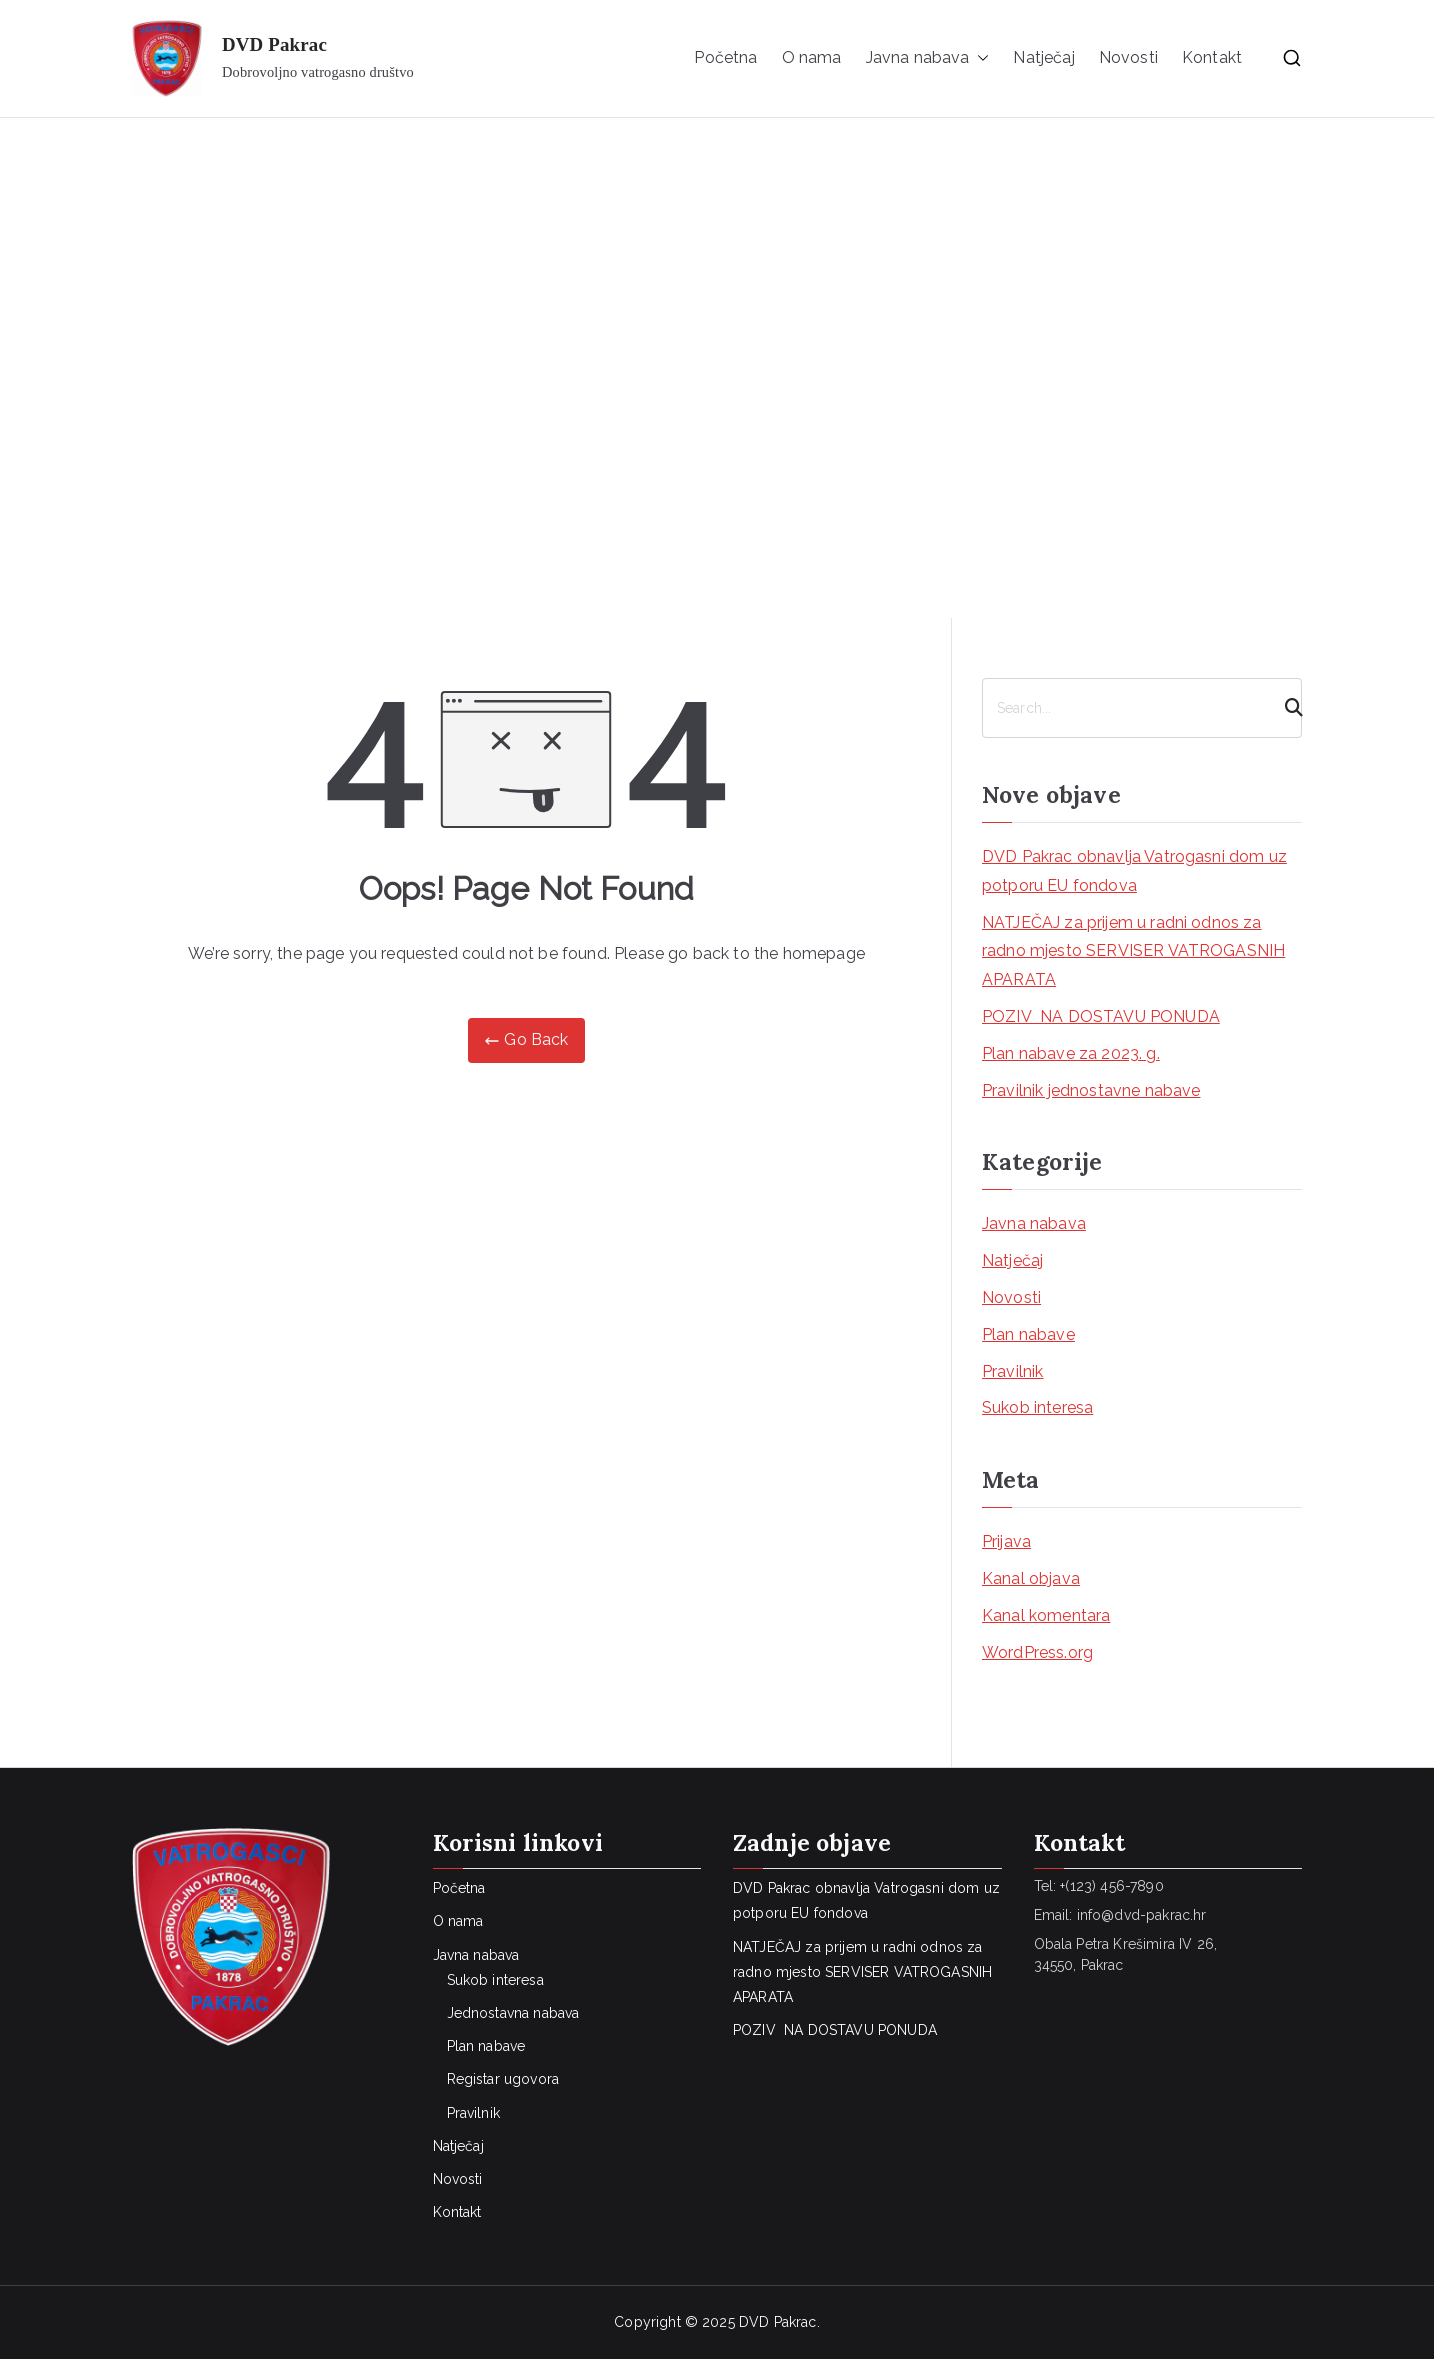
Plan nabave (1028, 1334)
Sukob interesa (1037, 1407)
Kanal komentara (1046, 1615)
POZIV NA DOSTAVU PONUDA (1101, 1016)
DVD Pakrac (274, 44)
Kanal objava (1031, 1578)
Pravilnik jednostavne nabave (1091, 1090)
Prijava (1006, 1541)
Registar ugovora (503, 2079)
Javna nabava (928, 58)
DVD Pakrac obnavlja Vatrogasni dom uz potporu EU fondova (1134, 871)
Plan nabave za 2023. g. (1071, 1053)
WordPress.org (1037, 1652)
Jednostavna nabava (513, 2013)
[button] (979, 58)
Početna (725, 57)
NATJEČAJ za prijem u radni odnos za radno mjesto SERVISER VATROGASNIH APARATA (1133, 951)
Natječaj (1043, 57)
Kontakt (1212, 57)
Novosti (1128, 57)
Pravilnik (1012, 1371)
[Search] (1285, 708)
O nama (812, 57)
